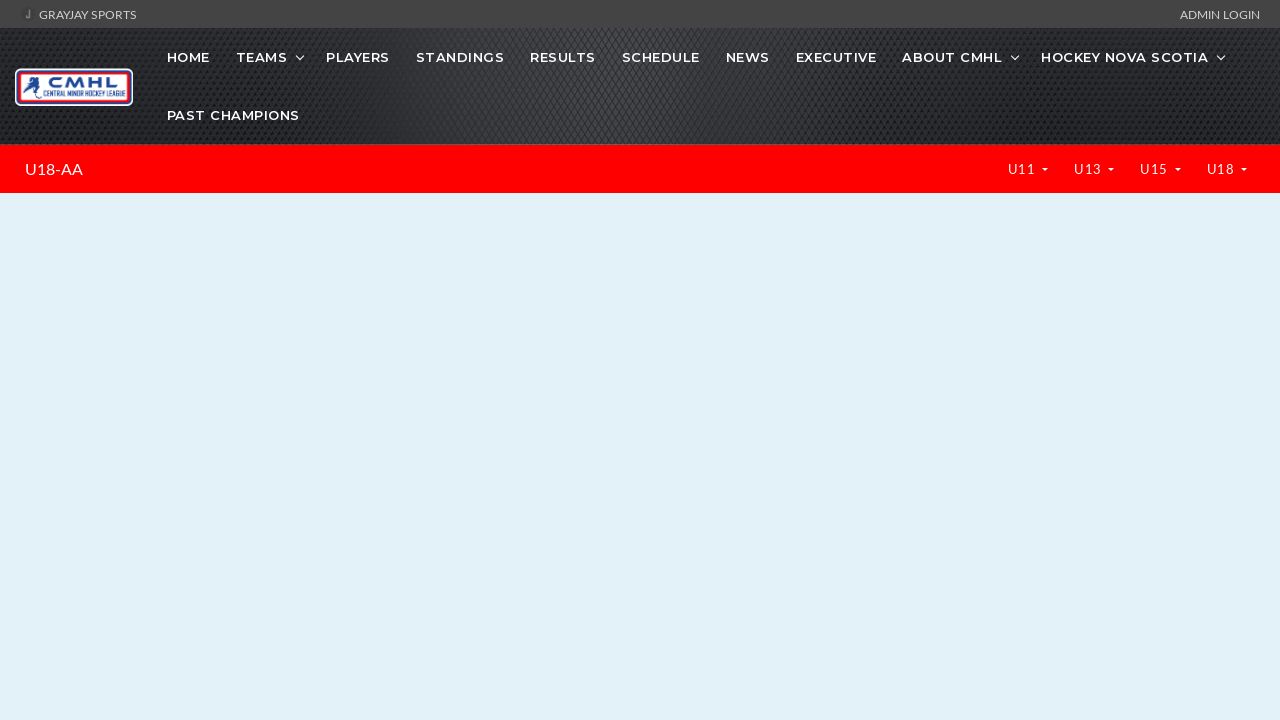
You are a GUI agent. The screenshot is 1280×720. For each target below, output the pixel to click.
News (748, 57)
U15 (1155, 169)
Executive (836, 57)
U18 (1222, 169)
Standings (460, 57)
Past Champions (233, 115)
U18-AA (54, 169)
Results (563, 57)
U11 (1023, 169)
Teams (262, 57)
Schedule (661, 57)
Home (188, 57)
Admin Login (1220, 14)
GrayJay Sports (78, 14)
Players (358, 57)
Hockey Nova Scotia (1124, 57)
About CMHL (952, 57)
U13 (1089, 169)
